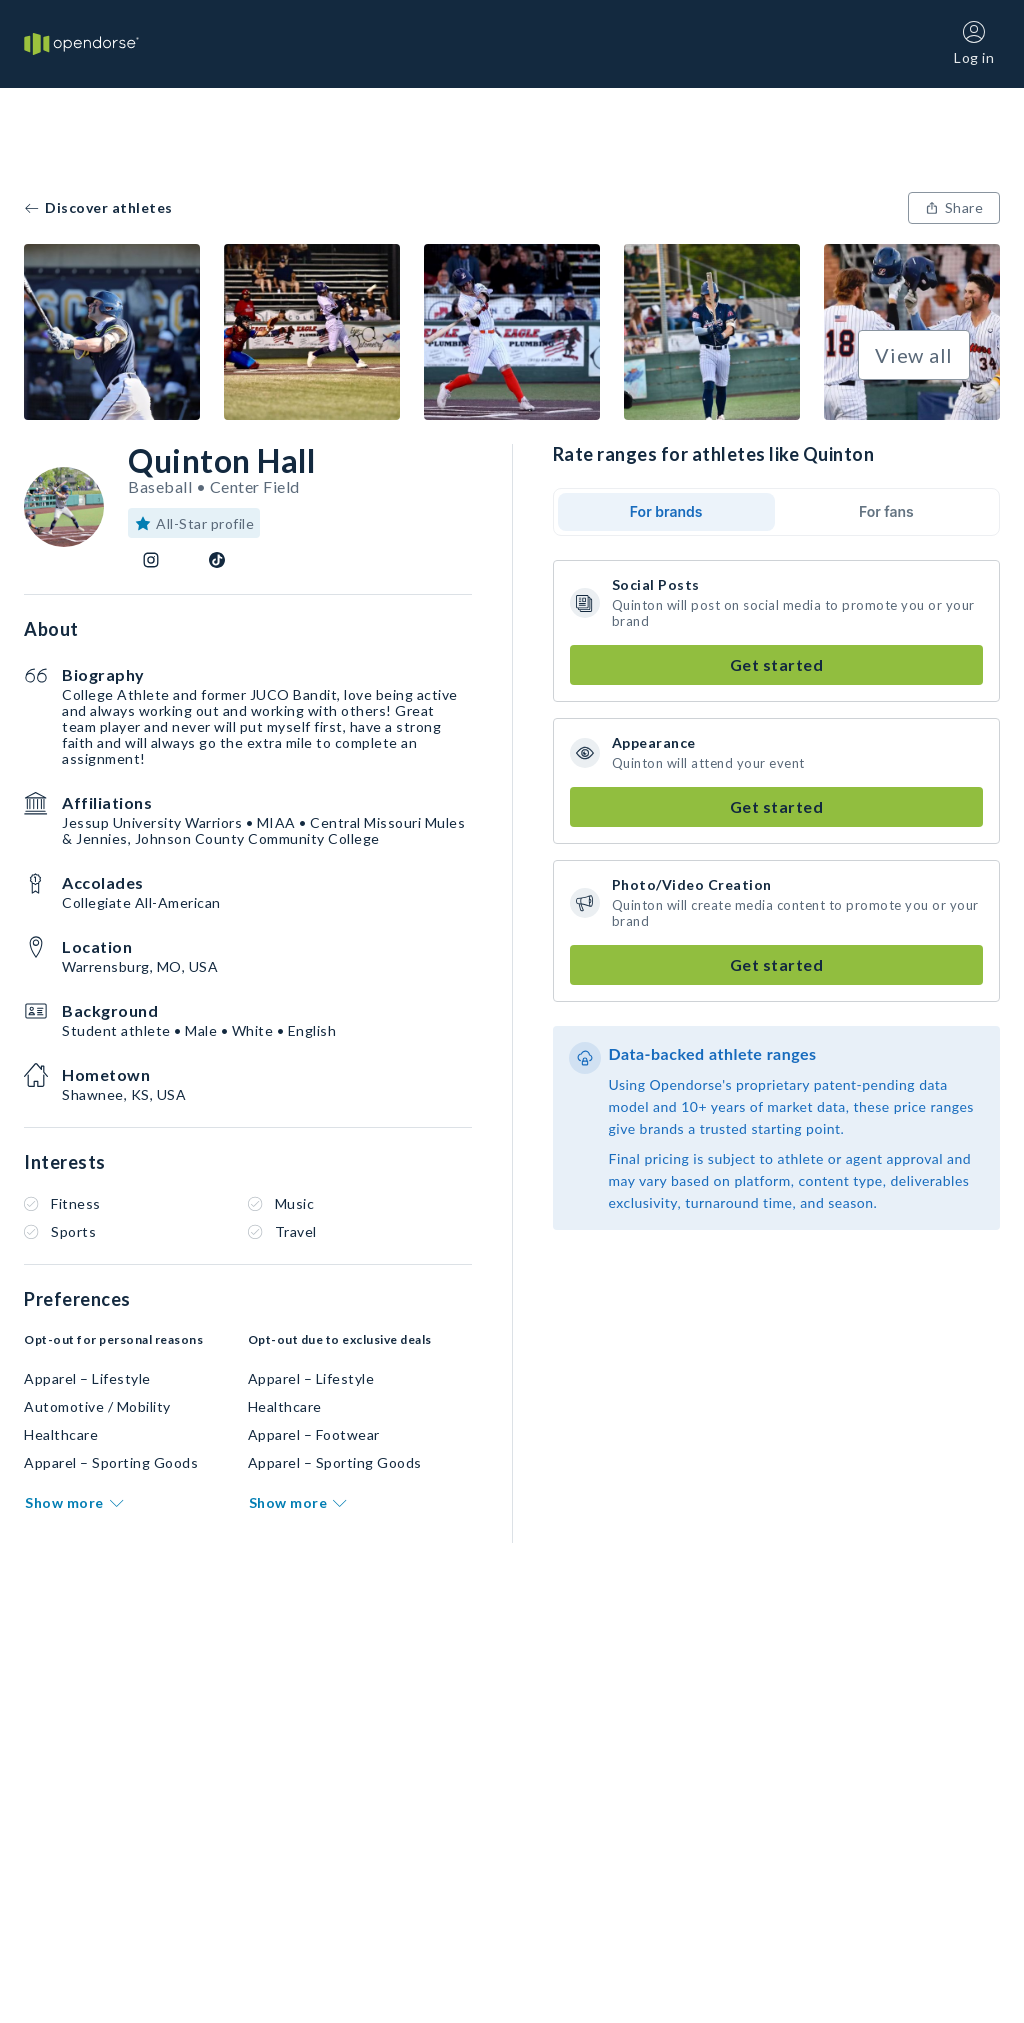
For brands (666, 511)
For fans (886, 511)
